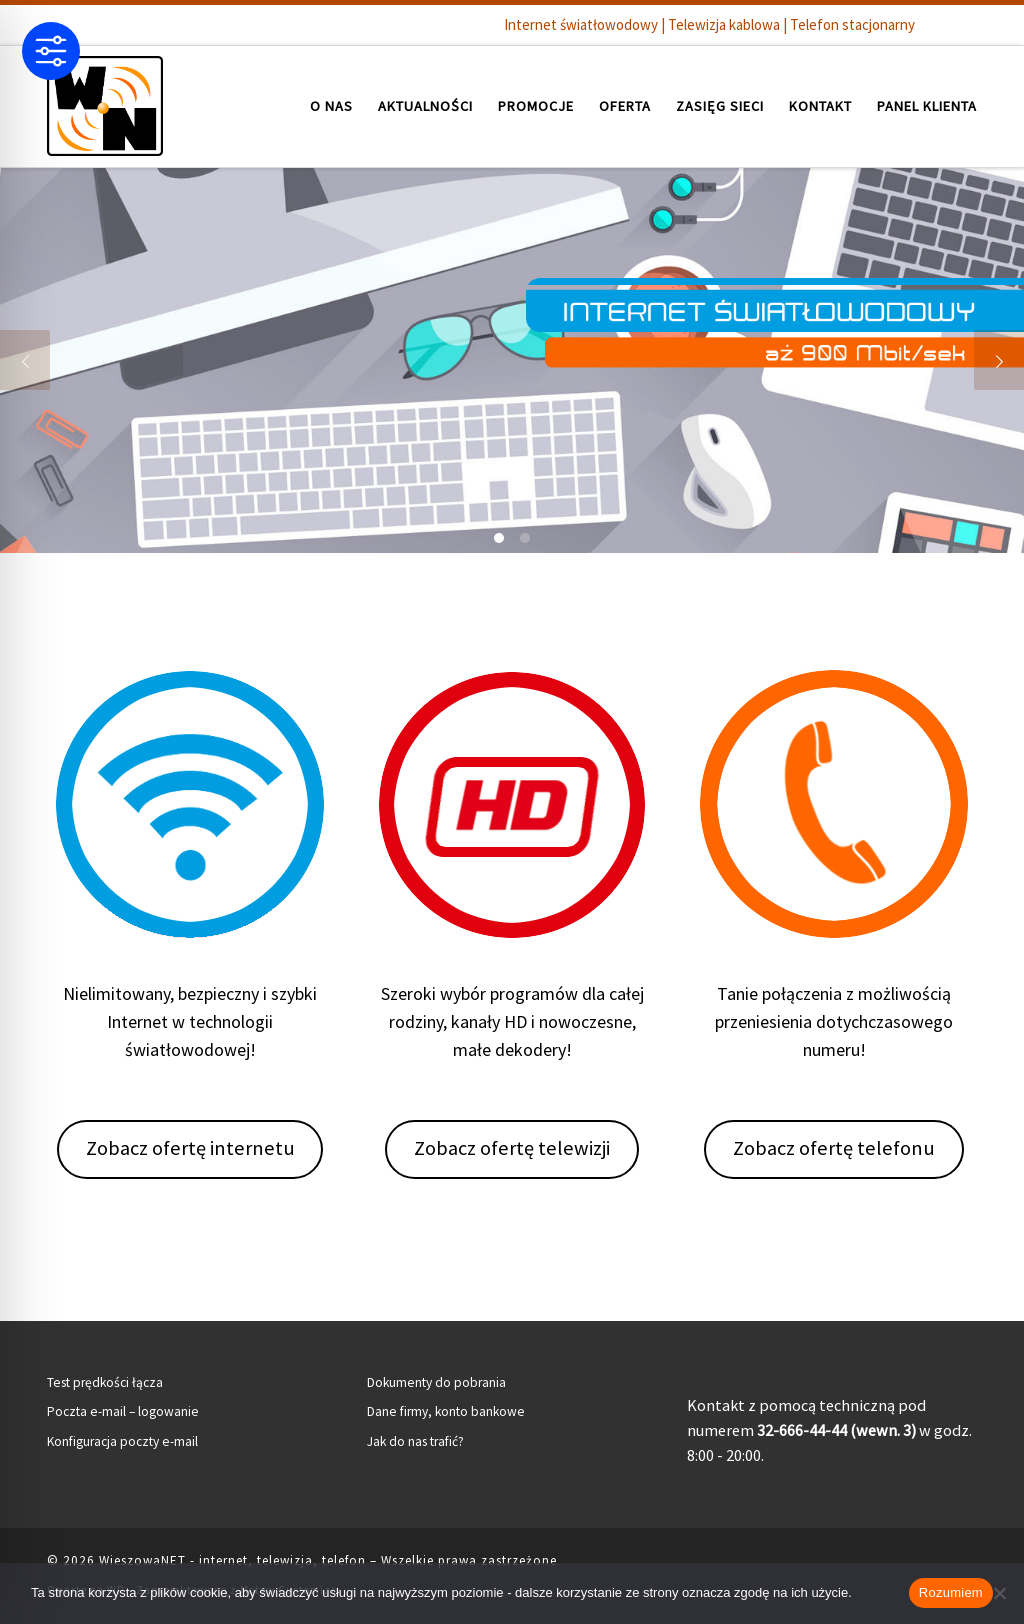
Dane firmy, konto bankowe (446, 1411)
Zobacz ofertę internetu (190, 1148)
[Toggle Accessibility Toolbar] (51, 51)
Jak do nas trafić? (415, 1441)
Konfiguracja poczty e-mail (122, 1441)
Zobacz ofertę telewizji (512, 1148)
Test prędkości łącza (105, 1382)
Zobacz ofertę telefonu (834, 1148)
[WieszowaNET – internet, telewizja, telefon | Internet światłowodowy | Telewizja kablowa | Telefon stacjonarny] (105, 102)
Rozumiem (951, 1592)
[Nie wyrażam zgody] (999, 1593)
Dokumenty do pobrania (436, 1382)
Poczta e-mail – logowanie (123, 1411)
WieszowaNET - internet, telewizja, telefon (232, 1560)
